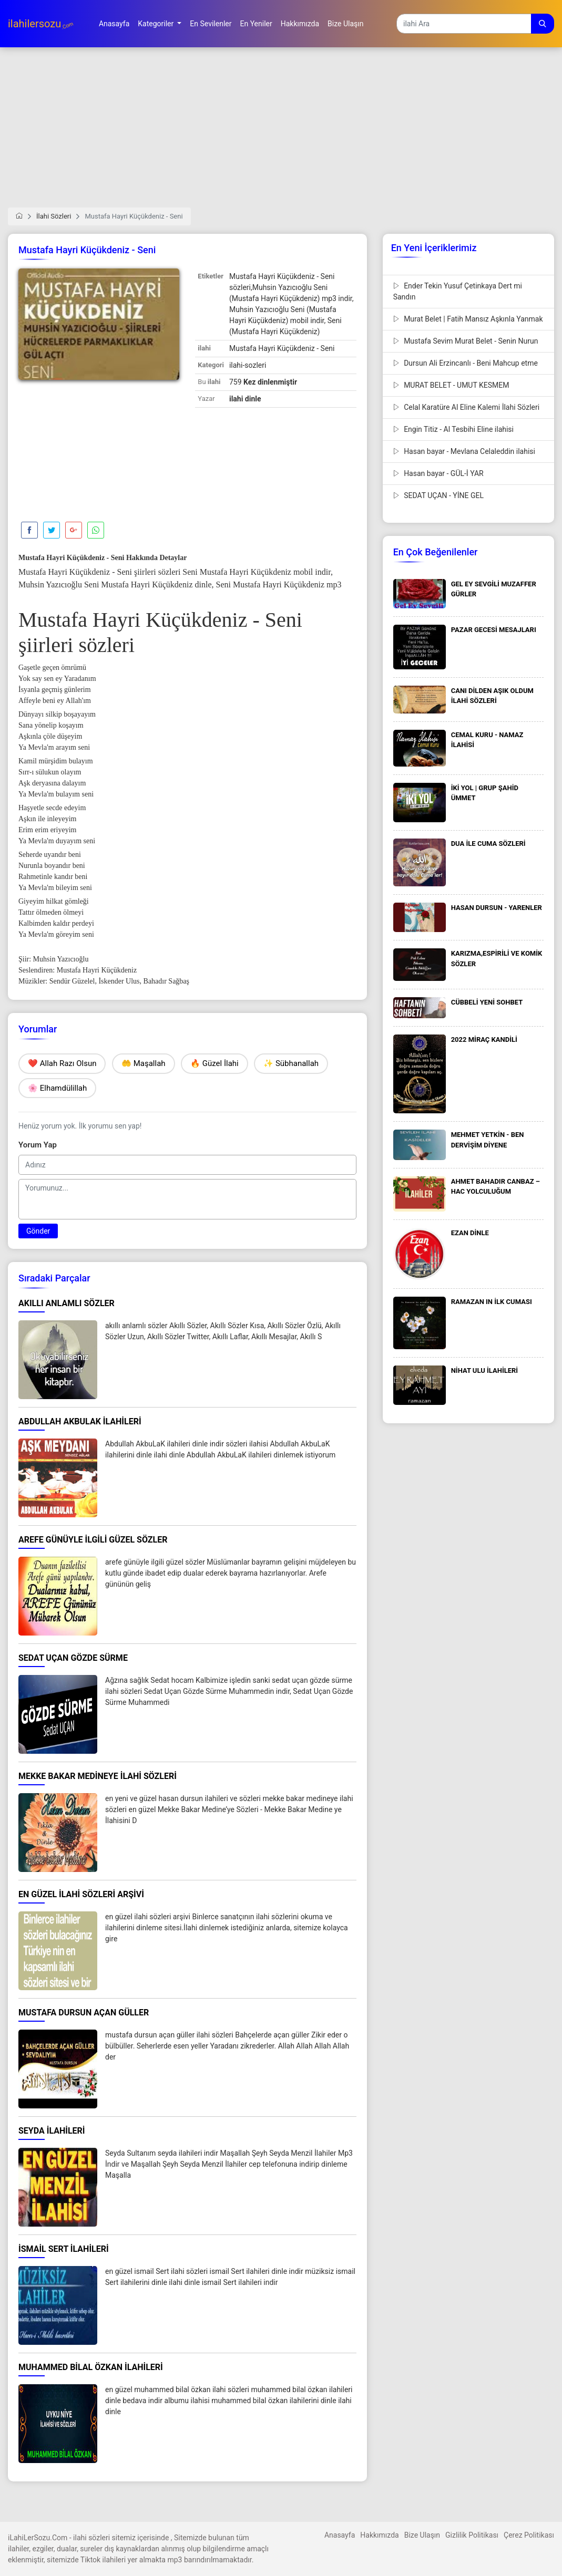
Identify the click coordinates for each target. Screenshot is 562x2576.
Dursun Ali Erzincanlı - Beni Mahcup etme (465, 363)
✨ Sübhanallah (291, 1063)
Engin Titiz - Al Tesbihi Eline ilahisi (453, 429)
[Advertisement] (281, 134)
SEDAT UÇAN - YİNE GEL (438, 495)
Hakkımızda (379, 2535)
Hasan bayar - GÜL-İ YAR (438, 473)
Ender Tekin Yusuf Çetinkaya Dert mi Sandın (457, 291)
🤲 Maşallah (143, 1063)
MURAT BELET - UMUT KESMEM (451, 385)
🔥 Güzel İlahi (214, 1063)
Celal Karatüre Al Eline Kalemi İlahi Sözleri (466, 407)
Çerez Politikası (529, 2535)
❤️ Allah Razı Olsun (62, 1063)
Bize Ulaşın (422, 2535)
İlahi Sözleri (53, 216)
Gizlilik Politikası (471, 2535)
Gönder (38, 1231)
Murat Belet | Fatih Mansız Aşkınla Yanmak (468, 319)
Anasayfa (339, 2535)
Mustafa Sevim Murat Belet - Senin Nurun (465, 341)
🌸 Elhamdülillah (57, 1088)
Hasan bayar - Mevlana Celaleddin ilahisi (464, 451)
